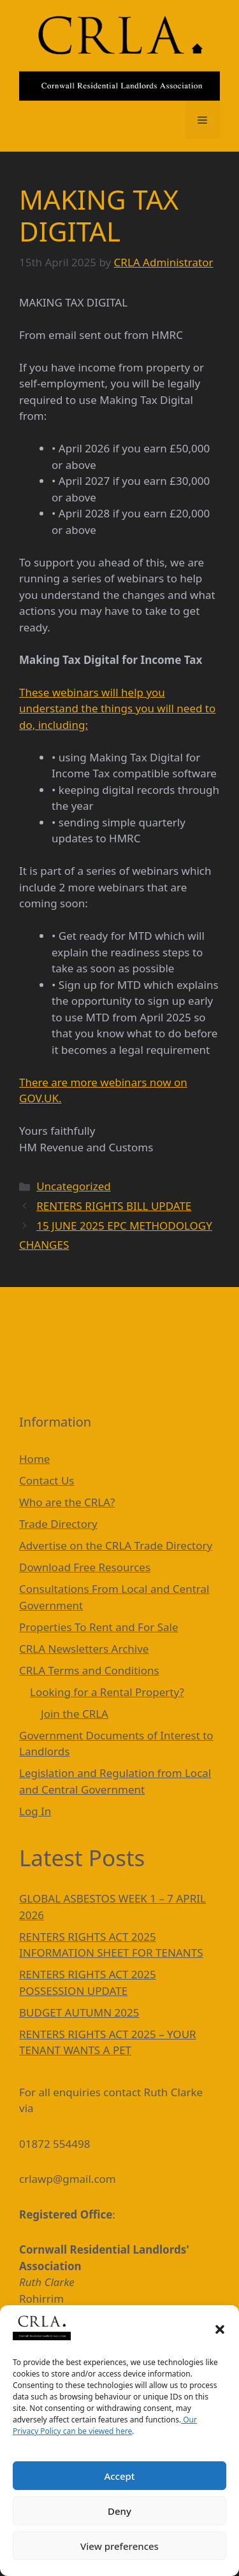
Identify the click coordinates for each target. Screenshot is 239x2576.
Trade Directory (58, 1523)
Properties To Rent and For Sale (98, 1627)
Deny (119, 2511)
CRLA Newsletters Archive (83, 1648)
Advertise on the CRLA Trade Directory (115, 1545)
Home (34, 1458)
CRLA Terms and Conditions (89, 1670)
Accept (119, 2476)
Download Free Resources (84, 1567)
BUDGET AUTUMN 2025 (79, 2012)
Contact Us (47, 1480)
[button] (220, 2329)
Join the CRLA (74, 1713)
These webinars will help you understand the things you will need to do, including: (117, 708)
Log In (35, 1811)
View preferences (119, 2546)
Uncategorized (73, 1186)
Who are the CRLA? (67, 1502)
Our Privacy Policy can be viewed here (105, 2425)
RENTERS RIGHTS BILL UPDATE (113, 1205)
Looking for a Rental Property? (107, 1692)
